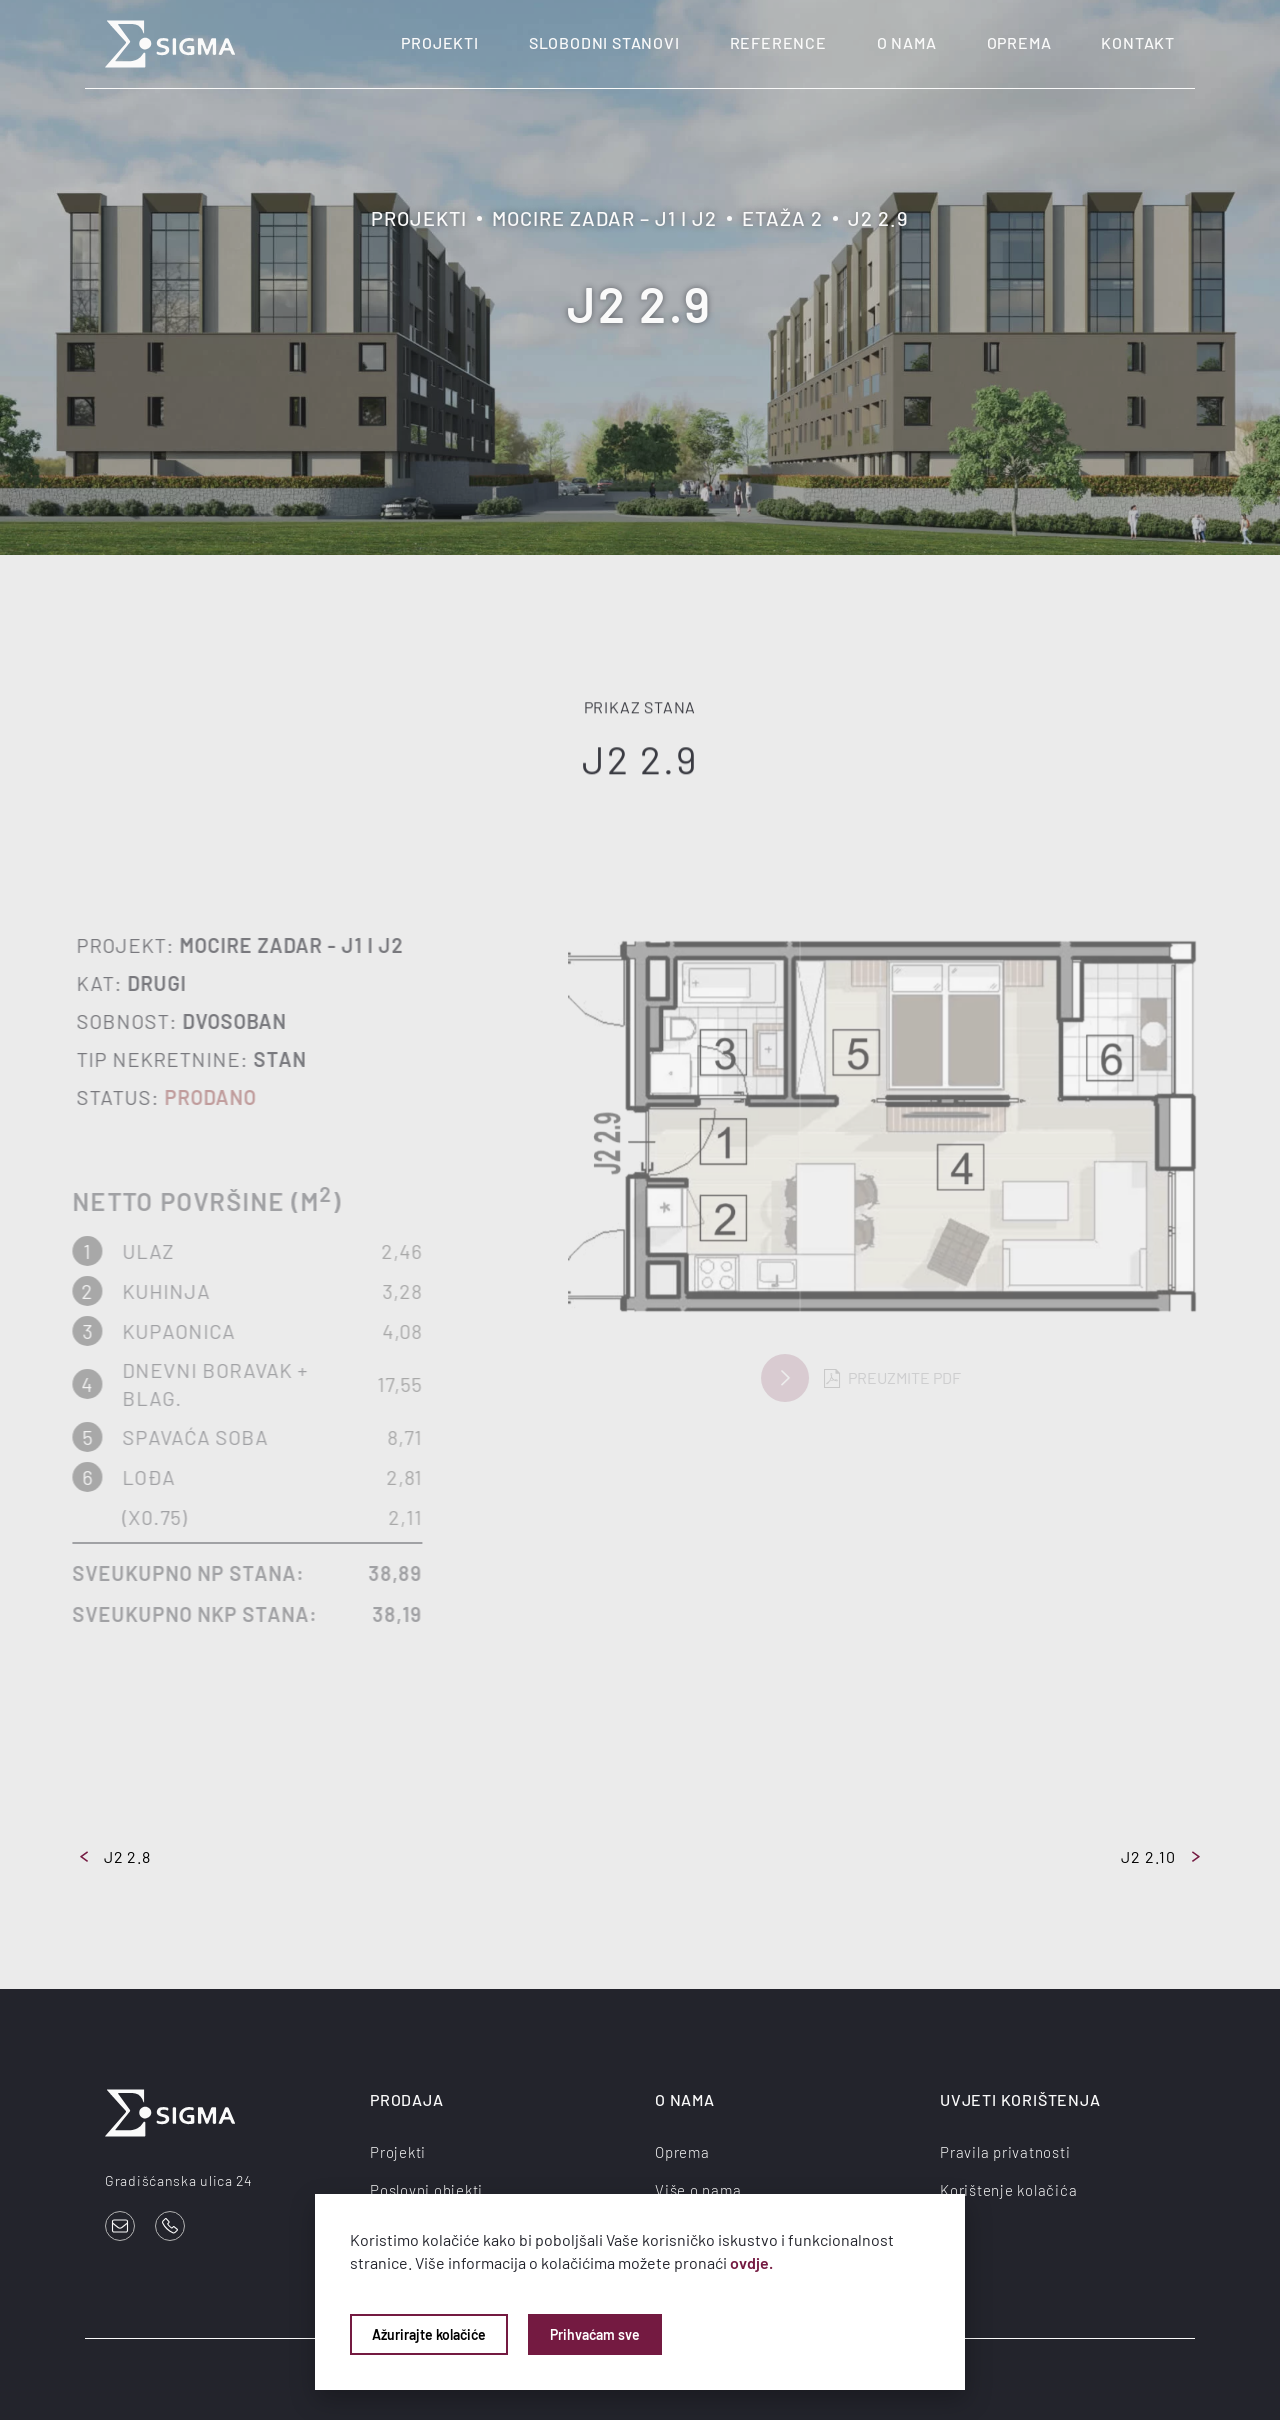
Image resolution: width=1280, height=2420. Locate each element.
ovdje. (751, 2262)
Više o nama (698, 2190)
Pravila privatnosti (1005, 2152)
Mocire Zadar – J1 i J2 (604, 218)
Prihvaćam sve (595, 2334)
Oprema (1019, 42)
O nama (907, 42)
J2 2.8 (115, 1856)
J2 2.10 (1160, 1856)
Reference (778, 42)
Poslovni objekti (426, 2190)
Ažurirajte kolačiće (429, 2334)
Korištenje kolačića (1008, 2190)
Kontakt (1138, 42)
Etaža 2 (782, 218)
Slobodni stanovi (604, 42)
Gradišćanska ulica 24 (179, 2180)
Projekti (439, 42)
